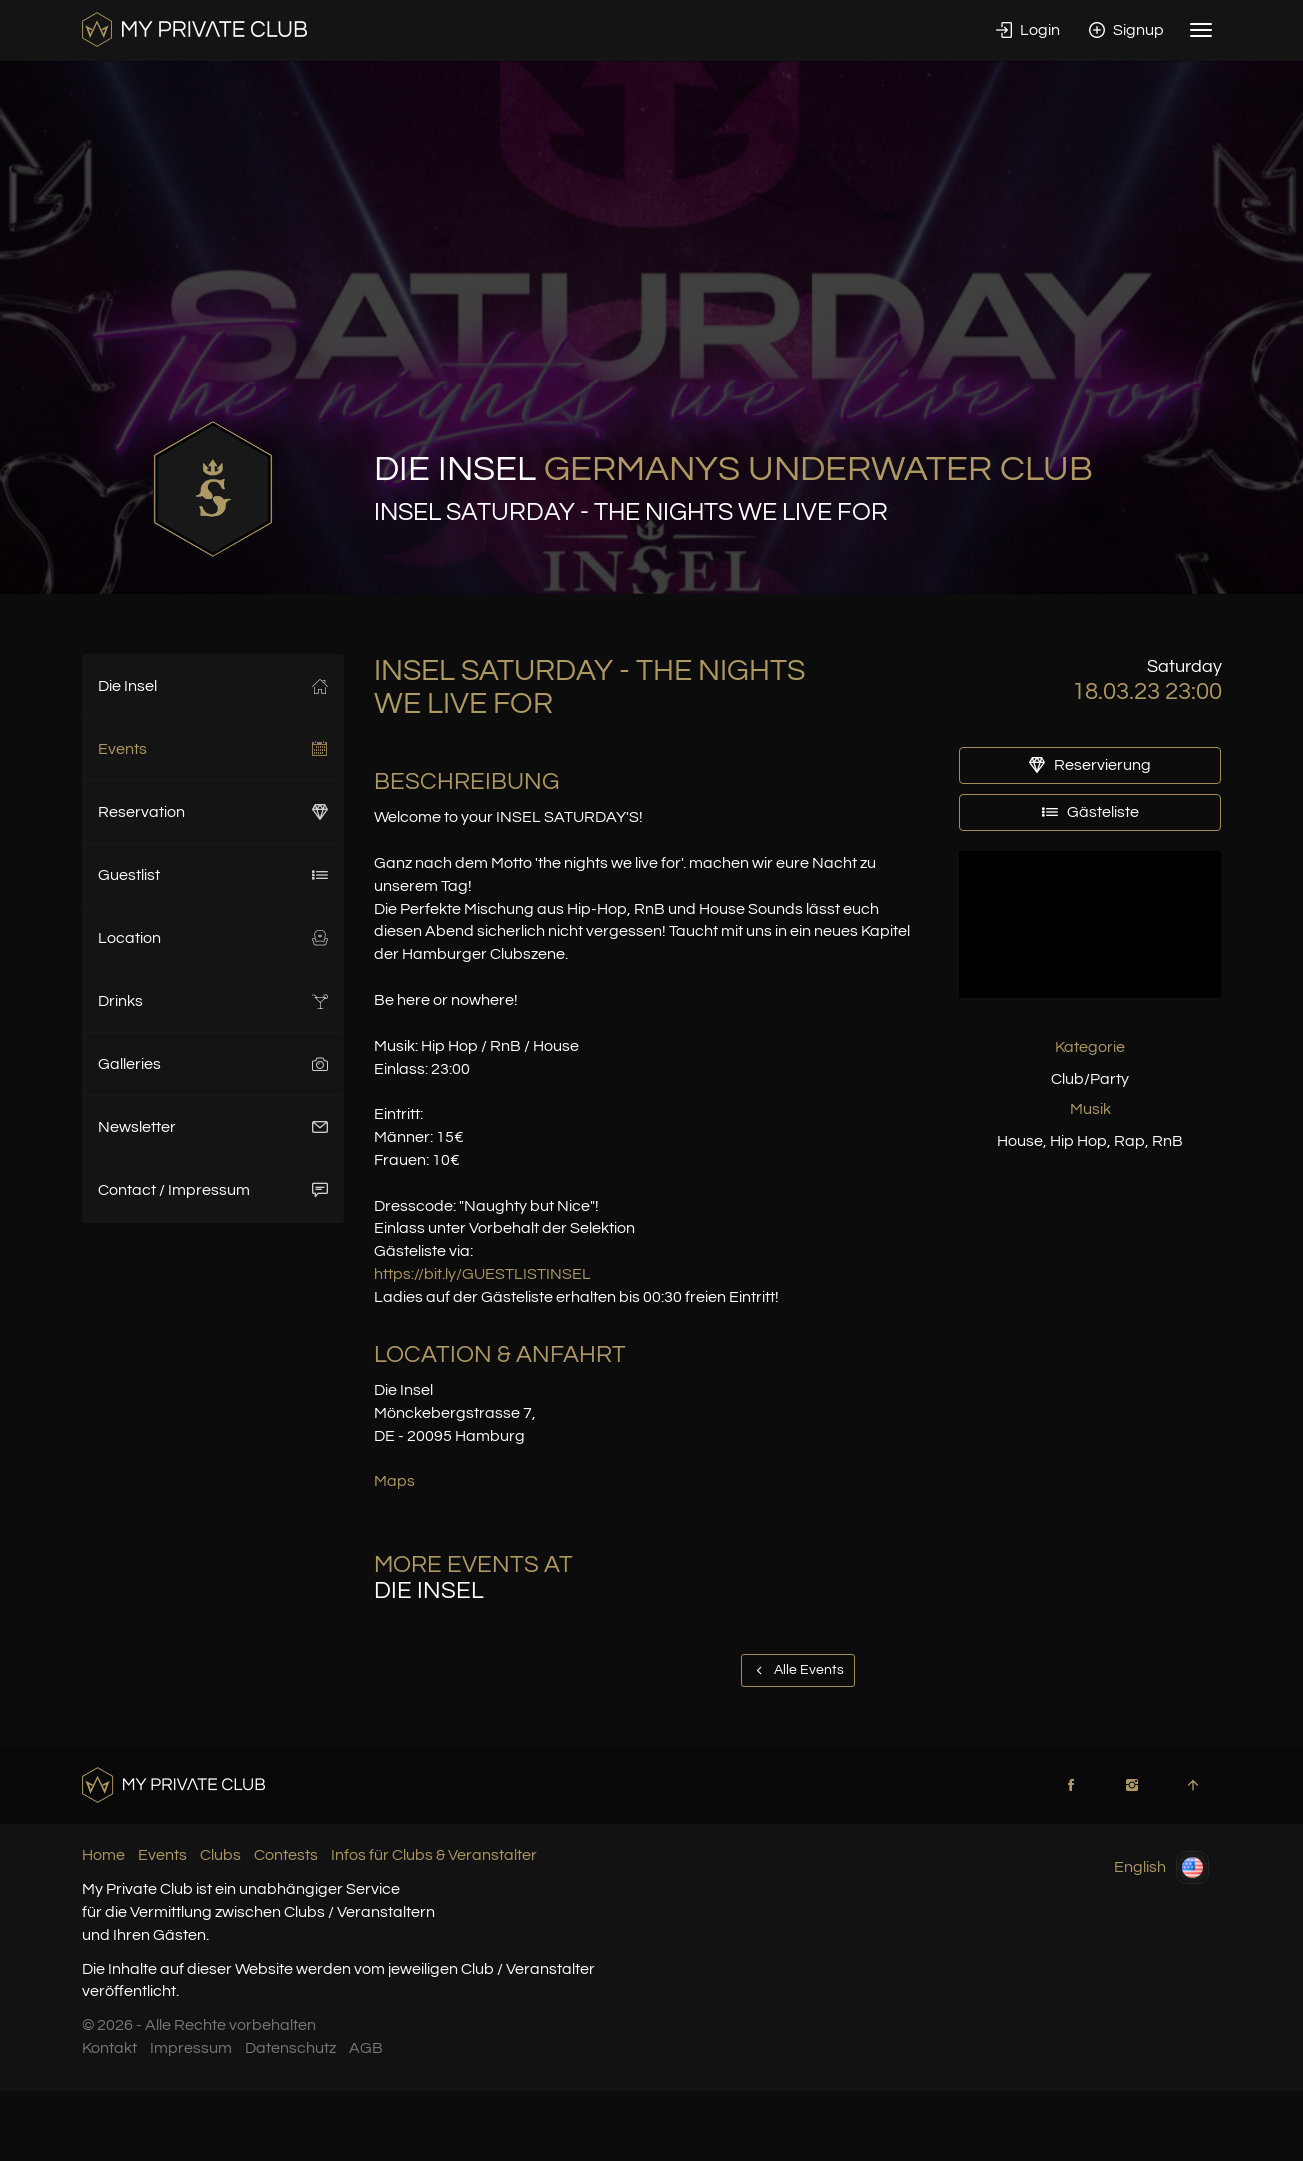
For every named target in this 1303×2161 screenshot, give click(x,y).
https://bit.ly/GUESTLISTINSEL (482, 1274)
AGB (366, 2048)
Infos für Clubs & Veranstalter (434, 1855)
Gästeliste (1090, 812)
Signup (1126, 30)
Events (213, 749)
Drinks (213, 1001)
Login (1028, 30)
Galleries (213, 1064)
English (1161, 1867)
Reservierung (1090, 765)
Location (213, 938)
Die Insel (213, 686)
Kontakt (109, 2048)
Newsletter (213, 1127)
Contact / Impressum (213, 1190)
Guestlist (213, 875)
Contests (286, 1855)
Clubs (220, 1855)
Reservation (213, 812)
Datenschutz (290, 2048)
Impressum (191, 2048)
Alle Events (798, 1670)
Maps (394, 1481)
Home (103, 1855)
